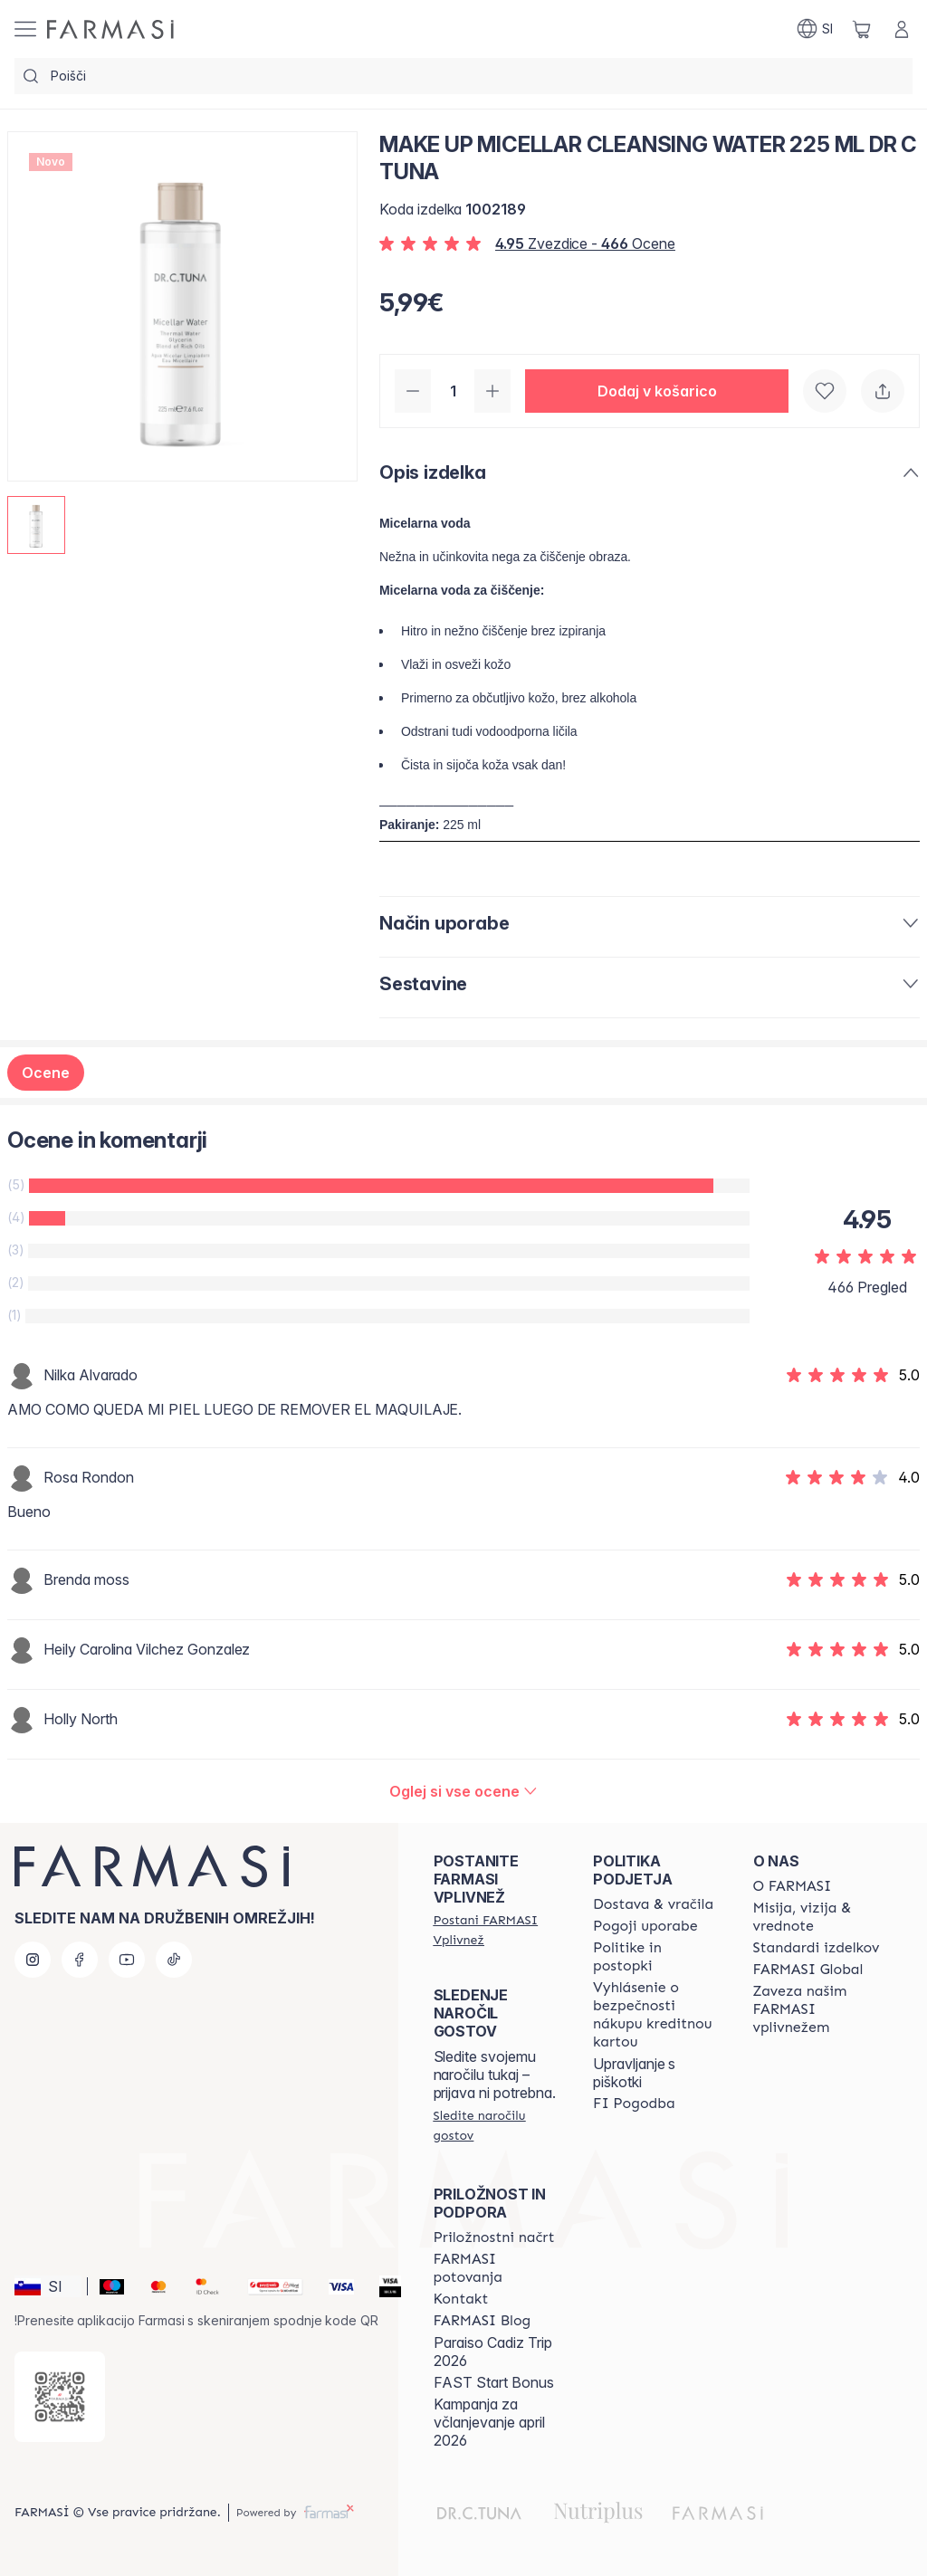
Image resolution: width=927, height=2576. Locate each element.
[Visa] (333, 2286)
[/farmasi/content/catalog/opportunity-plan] (494, 2237)
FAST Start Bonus (494, 2382)
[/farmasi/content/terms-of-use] (645, 1926)
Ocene (46, 1073)
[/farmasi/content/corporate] (808, 1970)
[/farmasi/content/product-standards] (816, 1948)
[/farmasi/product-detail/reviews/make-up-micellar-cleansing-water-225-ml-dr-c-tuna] (463, 1791)
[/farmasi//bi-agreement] (634, 2103)
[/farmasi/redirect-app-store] (59, 2397)
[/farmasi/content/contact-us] (461, 2299)
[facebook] (80, 1960)
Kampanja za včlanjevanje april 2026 (489, 2422)
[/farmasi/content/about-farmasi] (792, 1886)
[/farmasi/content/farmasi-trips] (497, 2268)
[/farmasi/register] (497, 1930)
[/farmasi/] (110, 29)
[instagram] (32, 1960)
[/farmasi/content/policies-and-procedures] (656, 1957)
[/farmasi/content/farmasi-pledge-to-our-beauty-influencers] (816, 2009)
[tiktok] (174, 1960)
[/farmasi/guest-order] (497, 2125)
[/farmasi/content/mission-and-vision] (816, 1917)
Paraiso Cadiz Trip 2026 (493, 2351)
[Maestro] (104, 2286)
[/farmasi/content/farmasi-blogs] (482, 2321)
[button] (656, 391)
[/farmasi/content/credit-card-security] (656, 2015)
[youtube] (127, 1960)
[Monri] (268, 2286)
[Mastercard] (151, 2286)
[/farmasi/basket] (862, 29)
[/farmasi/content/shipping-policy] (653, 1904)
